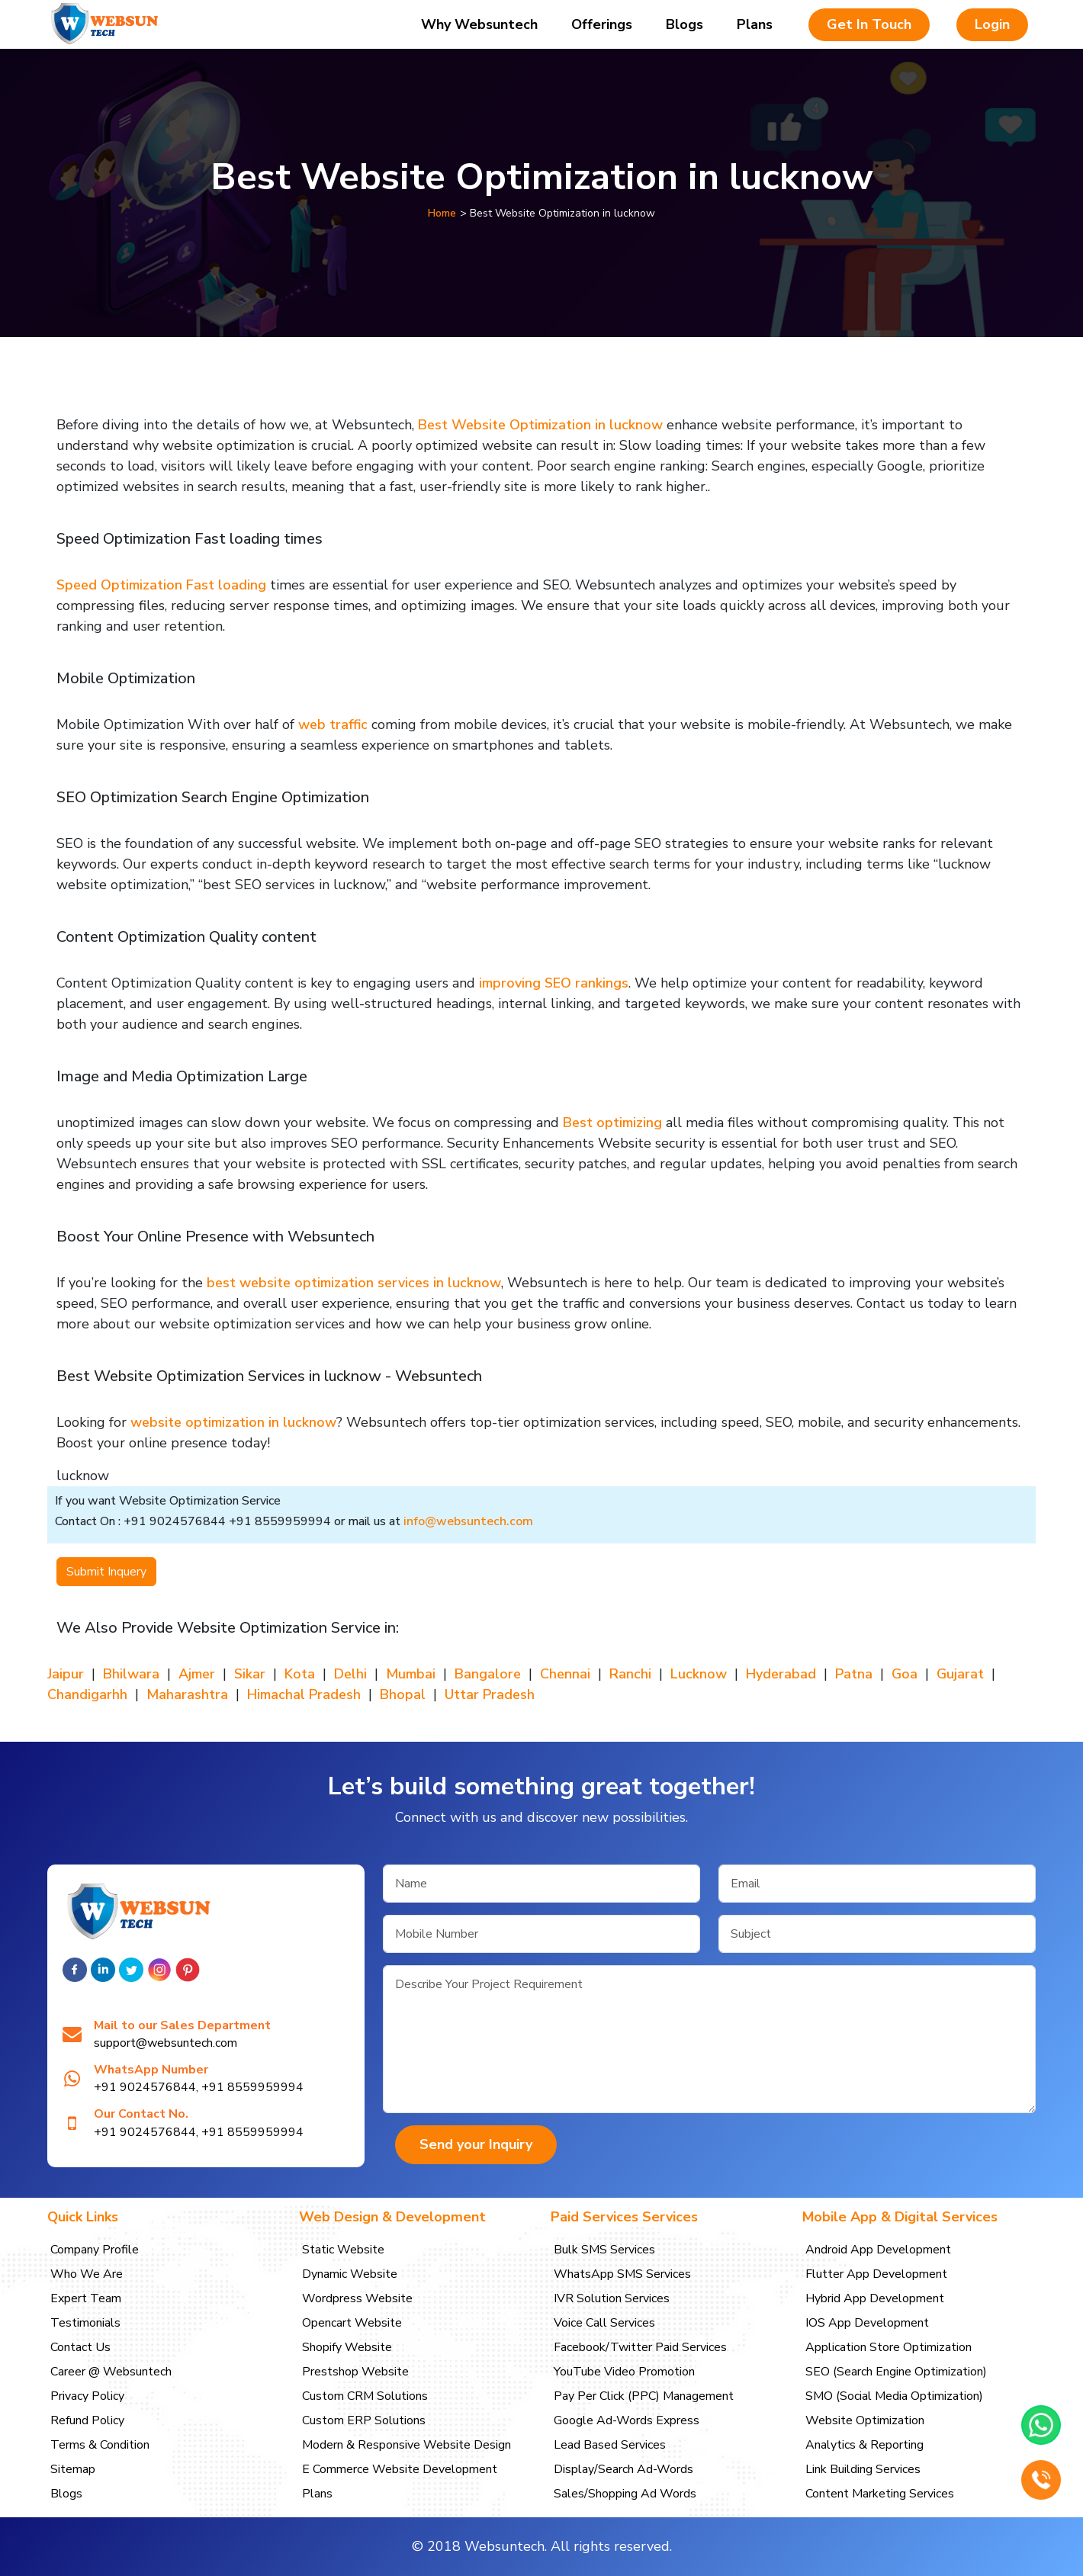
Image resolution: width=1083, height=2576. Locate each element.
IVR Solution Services (612, 2298)
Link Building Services (863, 2469)
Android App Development (878, 2249)
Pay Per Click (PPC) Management (644, 2396)
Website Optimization (864, 2420)
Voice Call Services (604, 2322)
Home (442, 213)
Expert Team (85, 2298)
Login (992, 24)
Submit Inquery (106, 1571)
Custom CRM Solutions (365, 2396)
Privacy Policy (87, 2396)
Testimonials (85, 2322)
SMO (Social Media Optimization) (894, 2396)
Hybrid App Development (874, 2298)
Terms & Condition (99, 2444)
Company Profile (94, 2249)
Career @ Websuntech (111, 2371)
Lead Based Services (610, 2444)
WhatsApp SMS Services (622, 2274)
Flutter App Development (876, 2274)
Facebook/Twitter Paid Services (640, 2347)
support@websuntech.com (165, 2043)
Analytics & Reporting (864, 2444)
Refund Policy (87, 2420)
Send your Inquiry (475, 2144)
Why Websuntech (479, 24)
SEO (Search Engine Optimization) (896, 2371)
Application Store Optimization (888, 2347)
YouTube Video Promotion (624, 2371)
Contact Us (80, 2347)
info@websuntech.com (468, 1521)
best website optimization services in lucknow (354, 1283)
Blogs (684, 24)
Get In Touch (869, 24)
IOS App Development (867, 2322)
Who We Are (86, 2274)
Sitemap (72, 2469)
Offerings (601, 24)
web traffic (334, 724)
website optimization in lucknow (233, 1422)
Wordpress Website (357, 2298)
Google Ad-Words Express (626, 2420)
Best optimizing (612, 1122)
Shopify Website (347, 2347)
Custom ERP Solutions (364, 2420)
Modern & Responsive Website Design (406, 2444)
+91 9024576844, (146, 2087)
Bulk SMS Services (604, 2249)
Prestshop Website (355, 2371)
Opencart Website (352, 2322)
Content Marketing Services (879, 2493)
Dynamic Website (349, 2274)
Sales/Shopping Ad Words (625, 2493)
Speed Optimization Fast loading (161, 585)
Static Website (343, 2249)
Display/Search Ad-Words (623, 2469)
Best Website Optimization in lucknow (540, 425)
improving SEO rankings (553, 983)
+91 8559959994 (252, 2087)
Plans (755, 24)
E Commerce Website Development (399, 2469)
